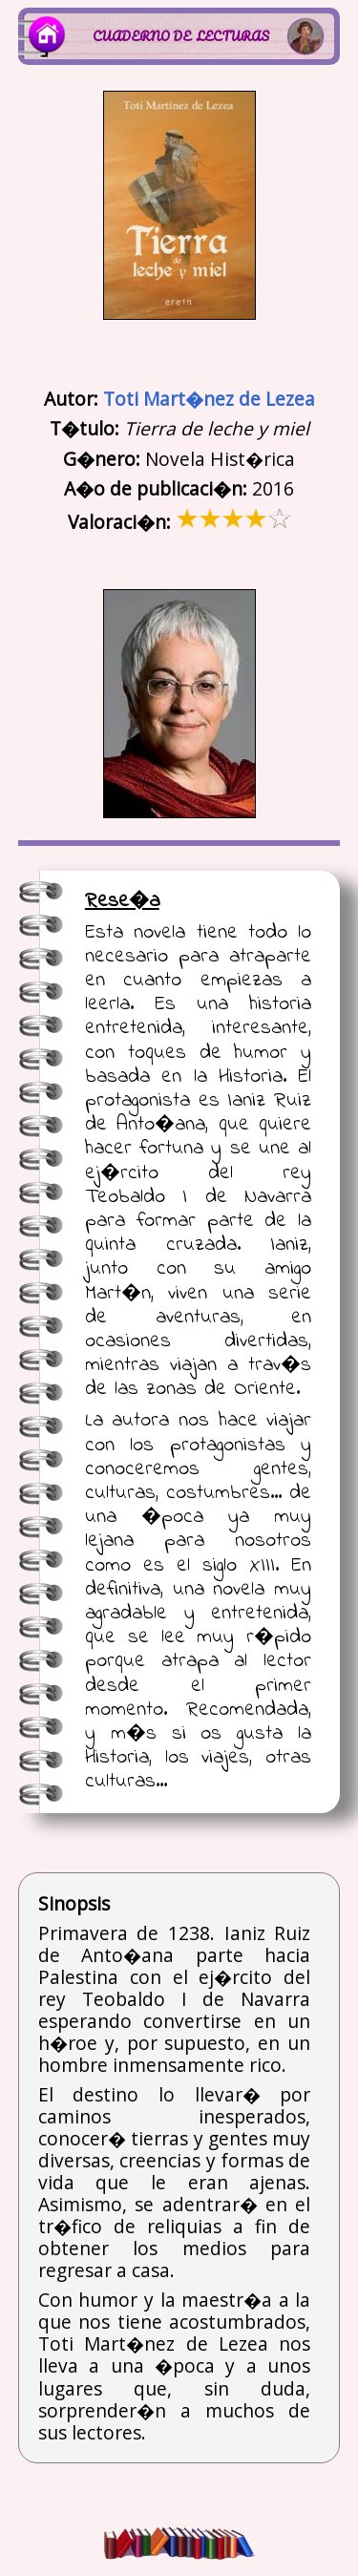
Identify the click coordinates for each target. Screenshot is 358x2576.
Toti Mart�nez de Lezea (209, 399)
